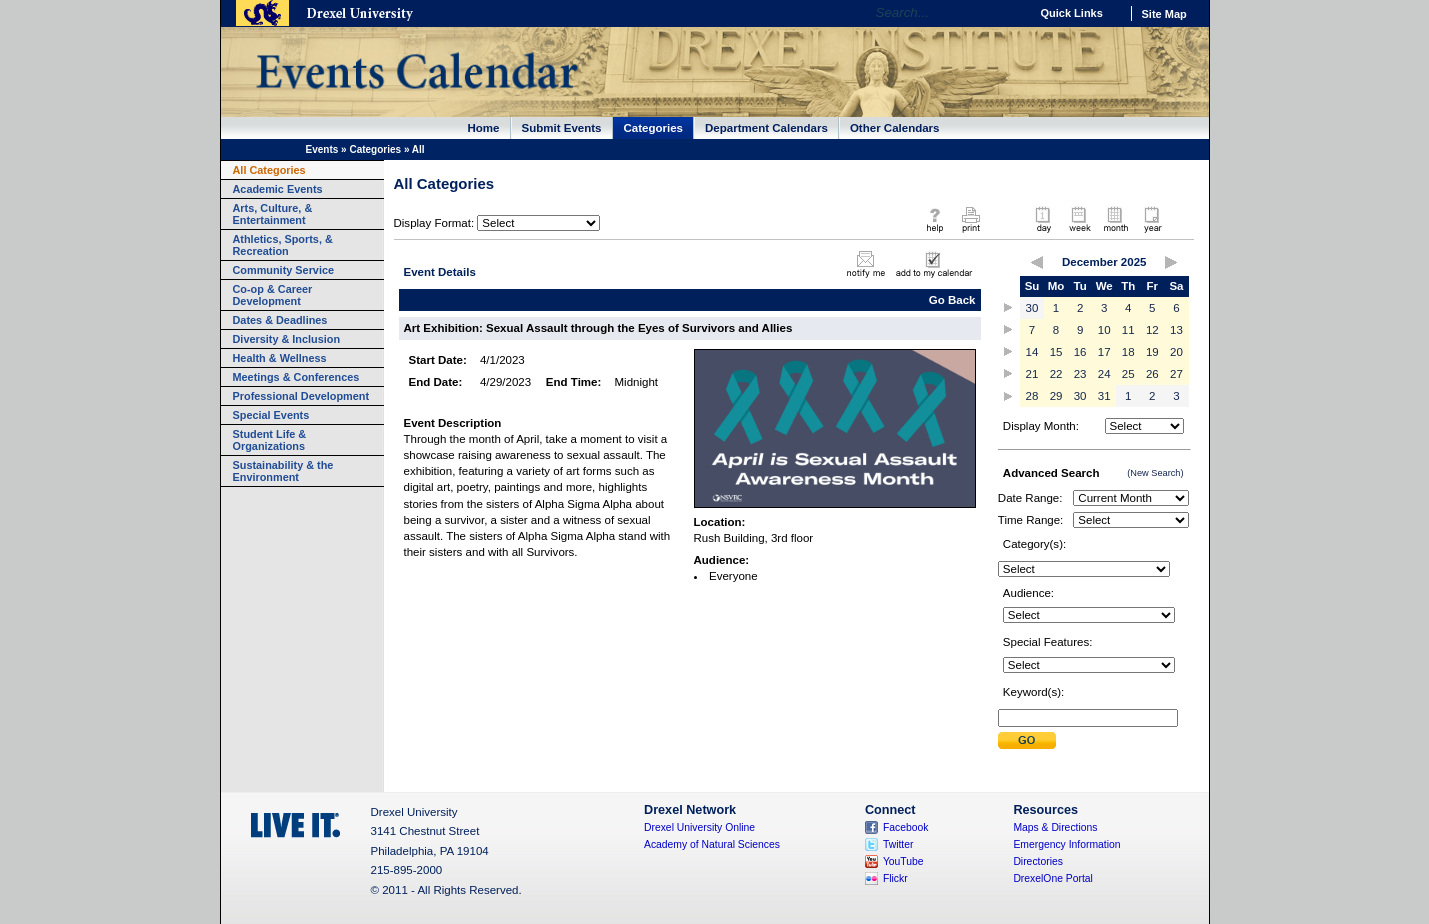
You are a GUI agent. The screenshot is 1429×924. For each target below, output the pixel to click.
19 (1152, 352)
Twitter (898, 844)
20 (1176, 352)
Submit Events (562, 128)
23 (1080, 374)
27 (1176, 374)
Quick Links (1072, 13)
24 (1104, 374)
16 (1080, 352)
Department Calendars (766, 128)
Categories (654, 128)
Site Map (1164, 14)
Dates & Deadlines (280, 320)
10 (1104, 330)
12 (1152, 330)
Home (484, 128)
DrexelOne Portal (1052, 878)
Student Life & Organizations (270, 440)
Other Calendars (895, 128)
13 (1176, 330)
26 (1152, 374)
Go (1009, 13)
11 (1128, 330)
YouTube (903, 861)
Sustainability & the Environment (283, 471)
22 (1056, 374)
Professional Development (301, 396)
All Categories (269, 170)
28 (1032, 396)
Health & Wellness (280, 358)
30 (1032, 308)
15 (1056, 352)
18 (1128, 352)
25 (1128, 374)
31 (1104, 396)
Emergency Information (1066, 844)
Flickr (895, 878)
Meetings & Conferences (296, 377)
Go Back (952, 300)
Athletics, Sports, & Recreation (283, 245)
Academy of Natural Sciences (712, 844)
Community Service (284, 270)
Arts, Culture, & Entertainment (273, 214)
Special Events (271, 415)
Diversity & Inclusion (287, 339)
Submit (1027, 740)
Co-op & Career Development (273, 295)
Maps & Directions (1055, 827)
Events (322, 149)
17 (1104, 352)
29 (1056, 396)
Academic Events (278, 189)
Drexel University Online (699, 827)
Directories (1038, 861)
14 (1032, 352)
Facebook (906, 827)
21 (1032, 374)
